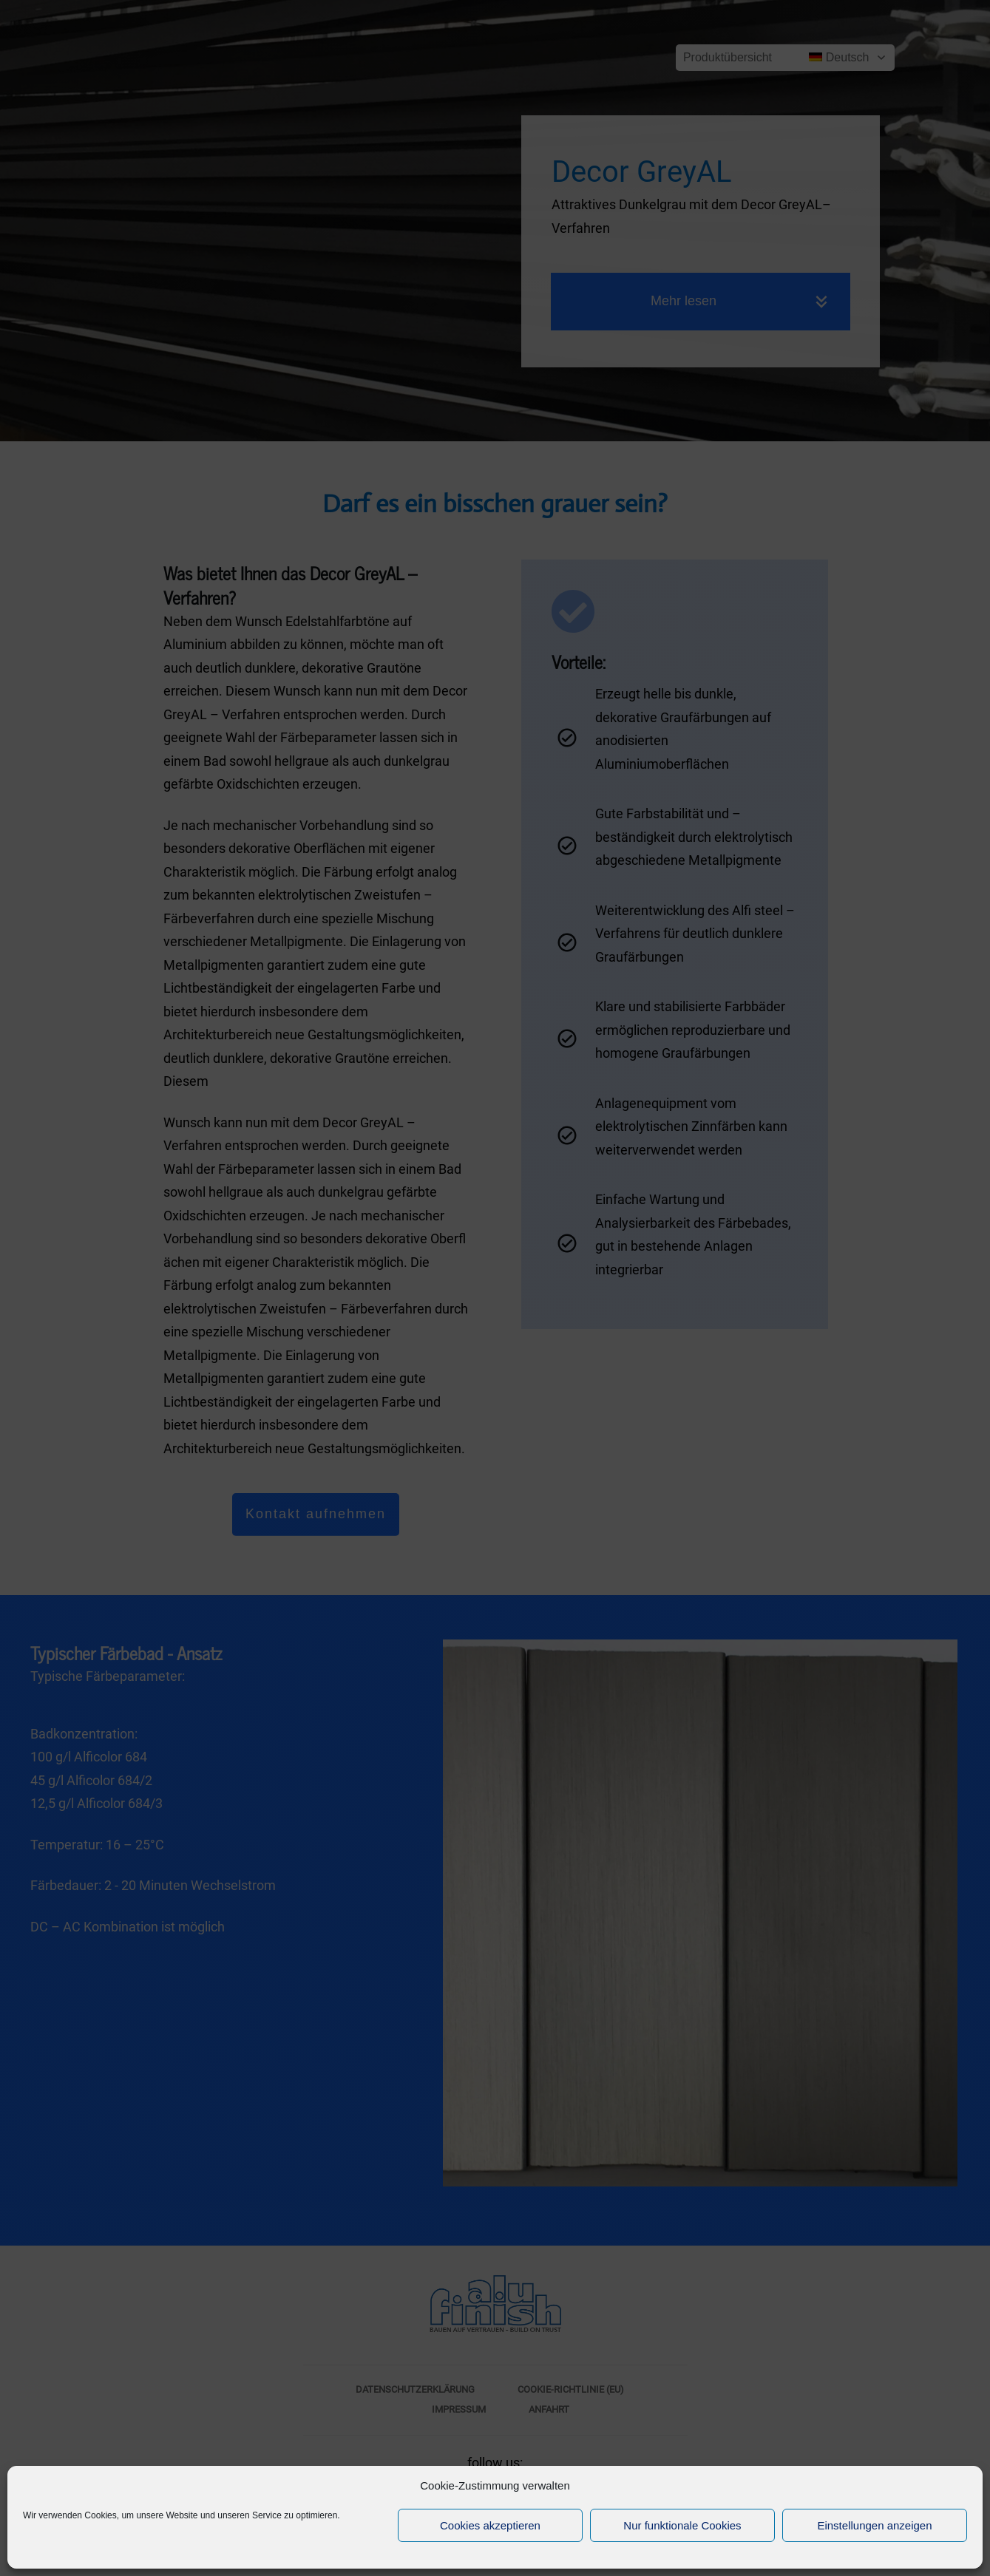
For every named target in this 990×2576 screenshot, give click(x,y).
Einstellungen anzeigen (874, 2525)
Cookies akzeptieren (490, 2525)
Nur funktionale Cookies (682, 2525)
